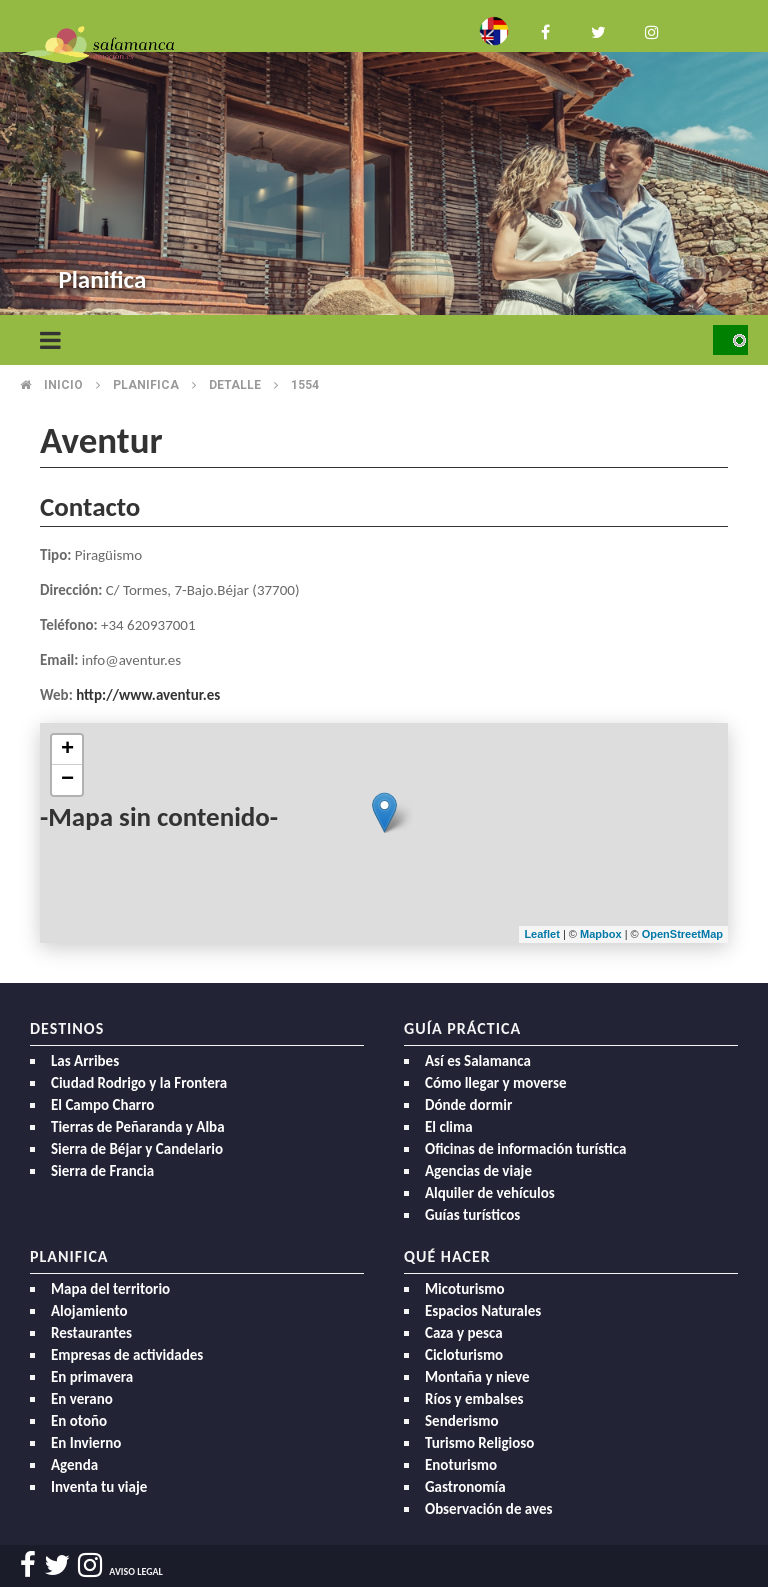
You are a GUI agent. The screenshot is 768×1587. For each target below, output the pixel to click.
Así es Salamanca (478, 1061)
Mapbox (602, 934)
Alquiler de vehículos (490, 1193)
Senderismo (462, 1421)
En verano (82, 1399)
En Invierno (86, 1443)
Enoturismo (461, 1465)
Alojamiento (89, 1311)
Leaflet (541, 934)
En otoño (79, 1421)
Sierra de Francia (102, 1171)
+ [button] (67, 750)
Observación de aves (489, 1509)
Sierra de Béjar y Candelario (137, 1149)
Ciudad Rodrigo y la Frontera (139, 1083)
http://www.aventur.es (148, 695)
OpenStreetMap (682, 934)
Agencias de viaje (478, 1171)
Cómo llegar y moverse (495, 1083)
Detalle (235, 385)
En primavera (92, 1377)
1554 (305, 385)
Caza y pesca (464, 1333)
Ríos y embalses (474, 1399)
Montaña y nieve (477, 1377)
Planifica (146, 385)
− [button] (67, 780)
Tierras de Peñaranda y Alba (138, 1127)
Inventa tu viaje (99, 1487)
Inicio (63, 385)
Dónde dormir (468, 1105)
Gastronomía (465, 1487)
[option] (384, 160)
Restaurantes (91, 1333)
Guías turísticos (472, 1215)
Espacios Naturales (483, 1311)
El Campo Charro (102, 1105)
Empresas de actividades (127, 1355)
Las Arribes (85, 1061)
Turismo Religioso (479, 1443)
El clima (449, 1127)
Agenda (74, 1465)
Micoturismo (465, 1289)
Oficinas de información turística (525, 1149)
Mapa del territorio (110, 1289)
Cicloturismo (464, 1355)
